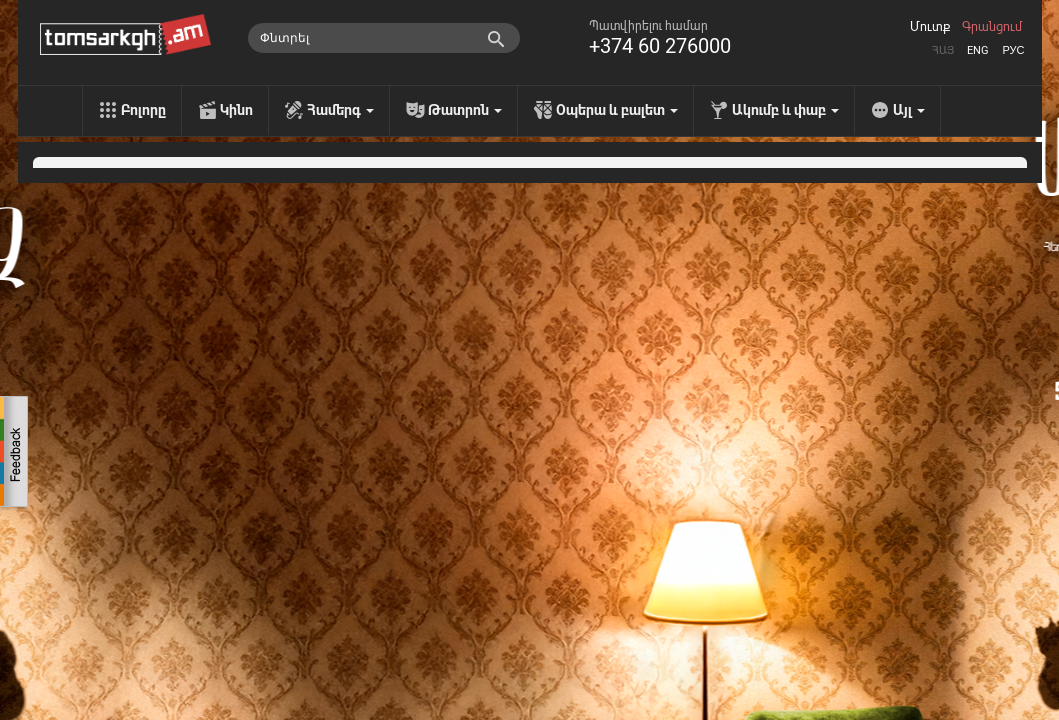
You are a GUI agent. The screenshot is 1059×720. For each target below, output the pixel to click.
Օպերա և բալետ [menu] (617, 110)
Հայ (943, 50)
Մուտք (930, 27)
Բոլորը (143, 110)
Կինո (236, 110)
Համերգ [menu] (340, 110)
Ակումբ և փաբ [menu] (785, 110)
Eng (978, 50)
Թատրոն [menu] (465, 110)
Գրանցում (992, 27)
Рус (1013, 50)
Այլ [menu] (909, 110)
